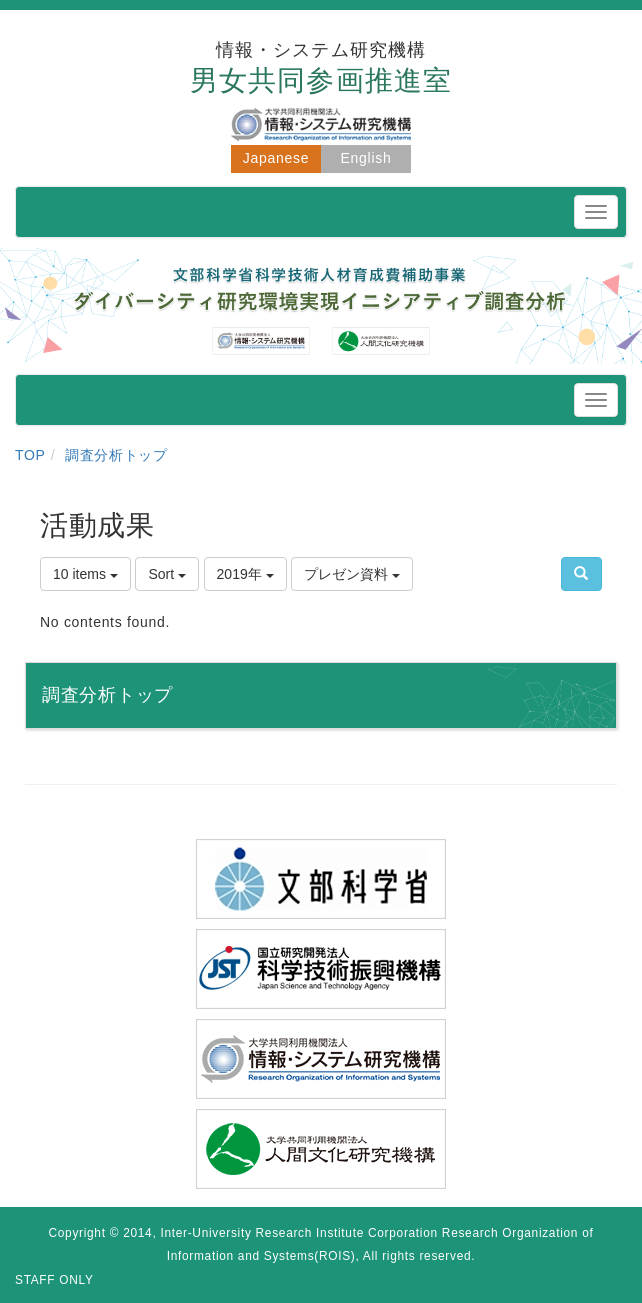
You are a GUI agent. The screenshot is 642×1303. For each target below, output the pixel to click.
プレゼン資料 (352, 574)
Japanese (276, 158)
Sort (167, 574)
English (366, 158)
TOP (30, 455)
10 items (85, 574)
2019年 (245, 574)
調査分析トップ (116, 455)
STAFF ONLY (54, 1280)
